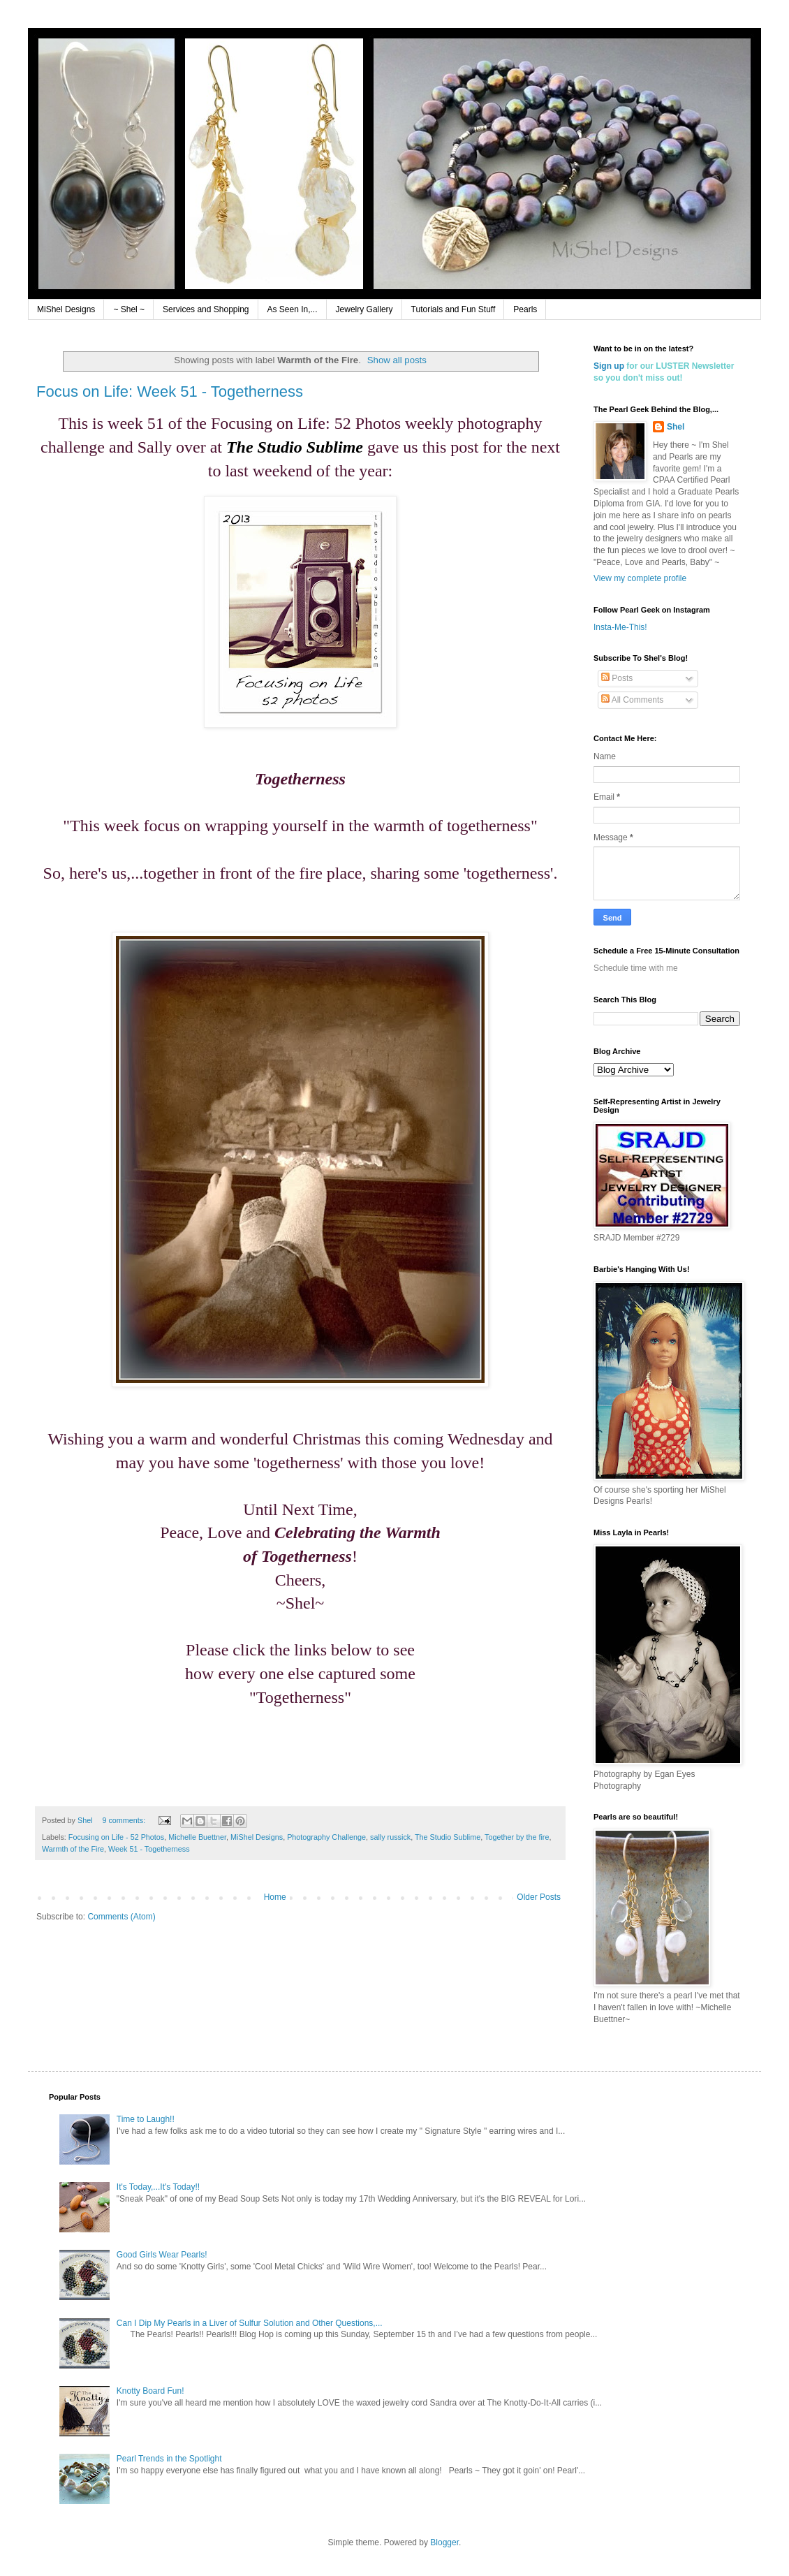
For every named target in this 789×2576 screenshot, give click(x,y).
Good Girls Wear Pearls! (162, 2255)
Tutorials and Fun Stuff (453, 309)
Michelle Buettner (197, 1837)
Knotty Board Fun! (150, 2391)
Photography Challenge (326, 1837)
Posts (617, 678)
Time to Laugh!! (146, 2119)
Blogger (444, 2542)
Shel (675, 427)
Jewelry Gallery (364, 309)
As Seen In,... (292, 309)
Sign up (608, 366)
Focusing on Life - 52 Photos (116, 1837)
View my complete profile (639, 578)
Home (275, 1897)
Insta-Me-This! (620, 627)
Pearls (525, 309)
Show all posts (397, 360)
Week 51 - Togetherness (149, 1849)
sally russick (390, 1837)
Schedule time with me (635, 968)
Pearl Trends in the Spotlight (169, 2459)
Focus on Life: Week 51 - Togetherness (169, 391)
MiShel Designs (66, 309)
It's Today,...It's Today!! (158, 2187)
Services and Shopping (206, 309)
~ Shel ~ (129, 309)
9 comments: (124, 1820)
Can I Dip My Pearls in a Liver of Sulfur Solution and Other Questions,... (250, 2323)
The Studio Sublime (447, 1837)
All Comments (632, 700)
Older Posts (539, 1897)
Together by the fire (517, 1837)
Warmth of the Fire (73, 1849)
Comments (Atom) (121, 1917)
